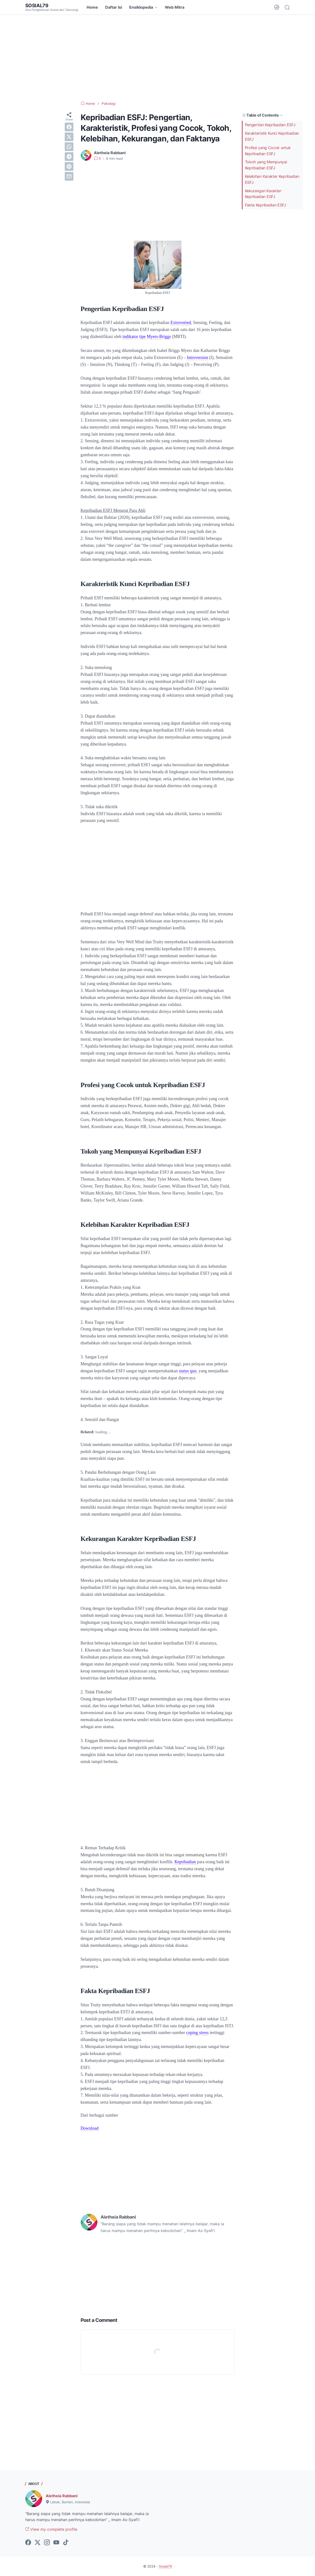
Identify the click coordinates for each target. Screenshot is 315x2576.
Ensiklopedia (141, 7)
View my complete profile (51, 2529)
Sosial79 (36, 5)
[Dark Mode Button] (277, 7)
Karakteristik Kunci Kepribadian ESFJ (272, 136)
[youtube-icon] (56, 2543)
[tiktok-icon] (66, 2543)
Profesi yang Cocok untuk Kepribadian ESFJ (268, 150)
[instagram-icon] (47, 2543)
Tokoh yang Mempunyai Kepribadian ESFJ (266, 164)
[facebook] (69, 127)
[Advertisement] (157, 58)
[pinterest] (69, 166)
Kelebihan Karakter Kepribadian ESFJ (272, 179)
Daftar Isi (113, 7)
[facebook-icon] (28, 2543)
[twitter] (69, 136)
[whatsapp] (69, 146)
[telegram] (69, 156)
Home (92, 7)
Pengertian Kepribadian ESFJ (270, 124)
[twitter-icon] (37, 2543)
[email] (69, 176)
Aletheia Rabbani (61, 2495)
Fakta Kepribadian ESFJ (265, 205)
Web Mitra (174, 7)
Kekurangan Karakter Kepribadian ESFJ (263, 193)
